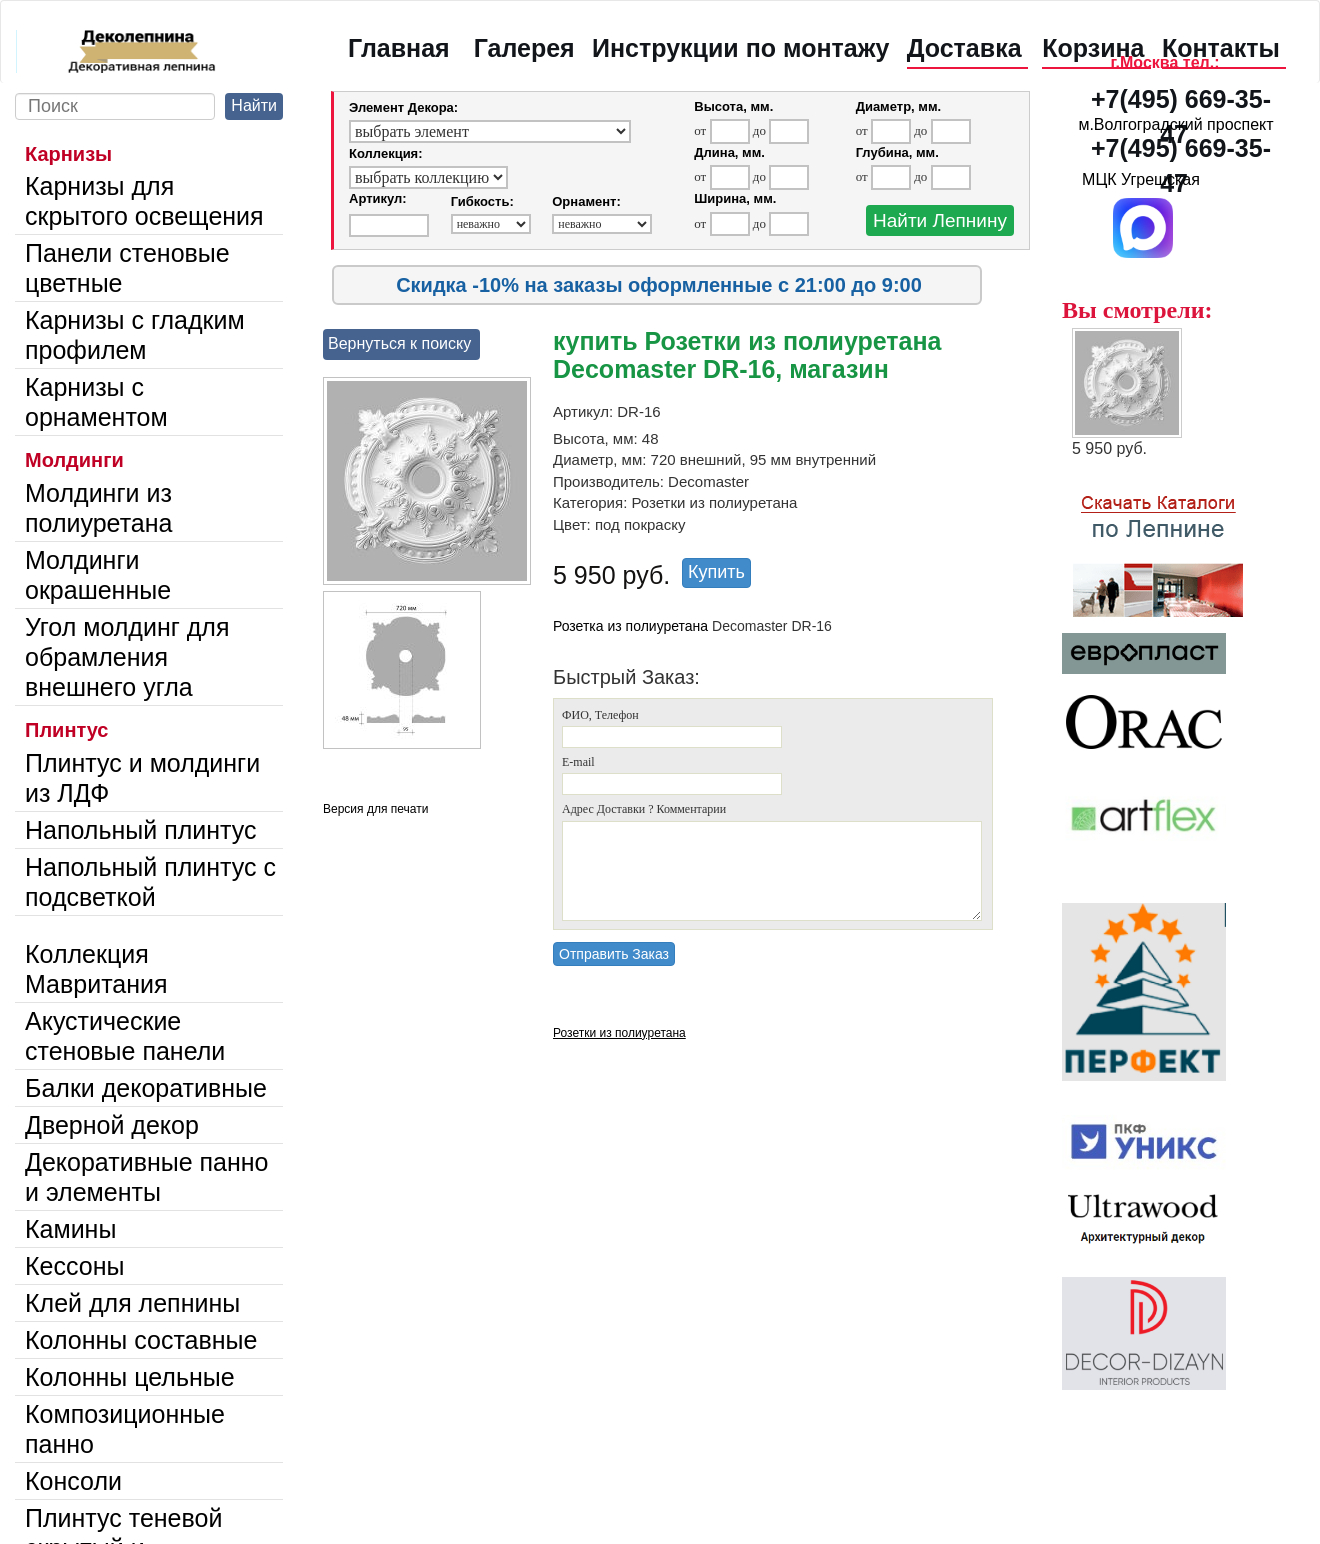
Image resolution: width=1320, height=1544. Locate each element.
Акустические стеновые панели (125, 1036)
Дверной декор (112, 1125)
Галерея (524, 48)
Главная (399, 48)
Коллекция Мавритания (96, 969)
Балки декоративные (146, 1088)
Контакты (1221, 48)
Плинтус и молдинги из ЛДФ (142, 778)
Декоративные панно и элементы (147, 1177)
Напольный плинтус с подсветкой (150, 882)
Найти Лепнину (940, 220)
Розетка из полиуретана (630, 626)
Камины (70, 1229)
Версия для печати (375, 809)
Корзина (1093, 48)
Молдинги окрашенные (98, 575)
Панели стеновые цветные (127, 268)
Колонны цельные (130, 1377)
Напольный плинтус (141, 830)
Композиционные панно (125, 1429)
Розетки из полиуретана (619, 1033)
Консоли (73, 1481)
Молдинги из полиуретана (98, 508)
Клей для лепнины (132, 1303)
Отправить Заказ (614, 954)
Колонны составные (141, 1340)
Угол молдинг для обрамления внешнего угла (127, 657)
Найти (254, 105)
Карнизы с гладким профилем (135, 335)
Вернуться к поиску (399, 343)
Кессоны (74, 1266)
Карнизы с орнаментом (96, 402)
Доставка (964, 48)
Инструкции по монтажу (740, 48)
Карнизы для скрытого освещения (144, 201)
